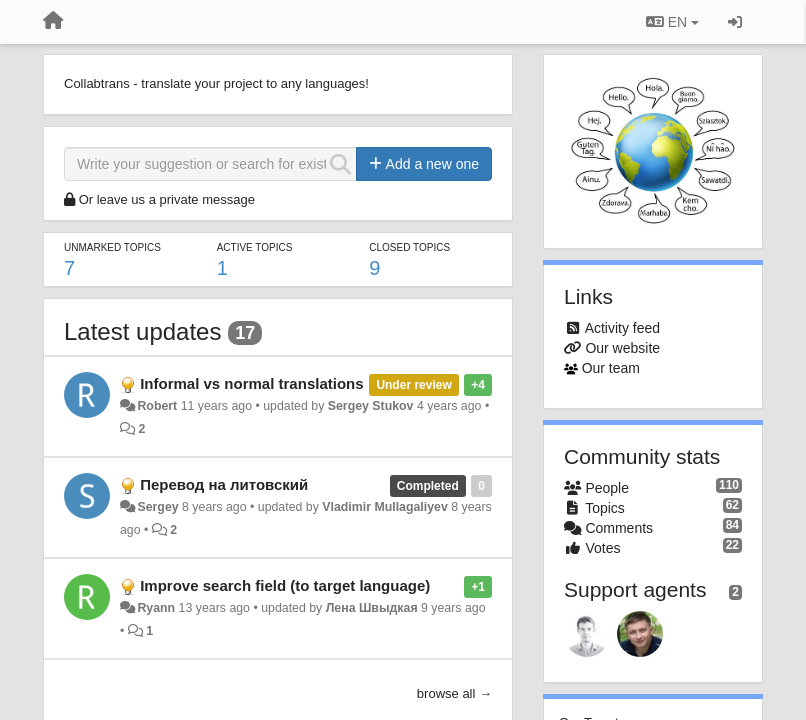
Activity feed (622, 328)
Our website (622, 348)
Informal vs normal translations (251, 383)
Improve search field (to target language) (285, 585)
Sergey (157, 507)
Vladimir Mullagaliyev (385, 507)
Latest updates (142, 331)
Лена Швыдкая (372, 608)
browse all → (454, 693)
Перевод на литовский (224, 484)
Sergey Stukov (371, 406)
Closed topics (409, 247)
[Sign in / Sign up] (735, 22)
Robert (157, 406)
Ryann (156, 608)
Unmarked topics (112, 247)
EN (672, 22)
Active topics (255, 247)
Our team (611, 368)
